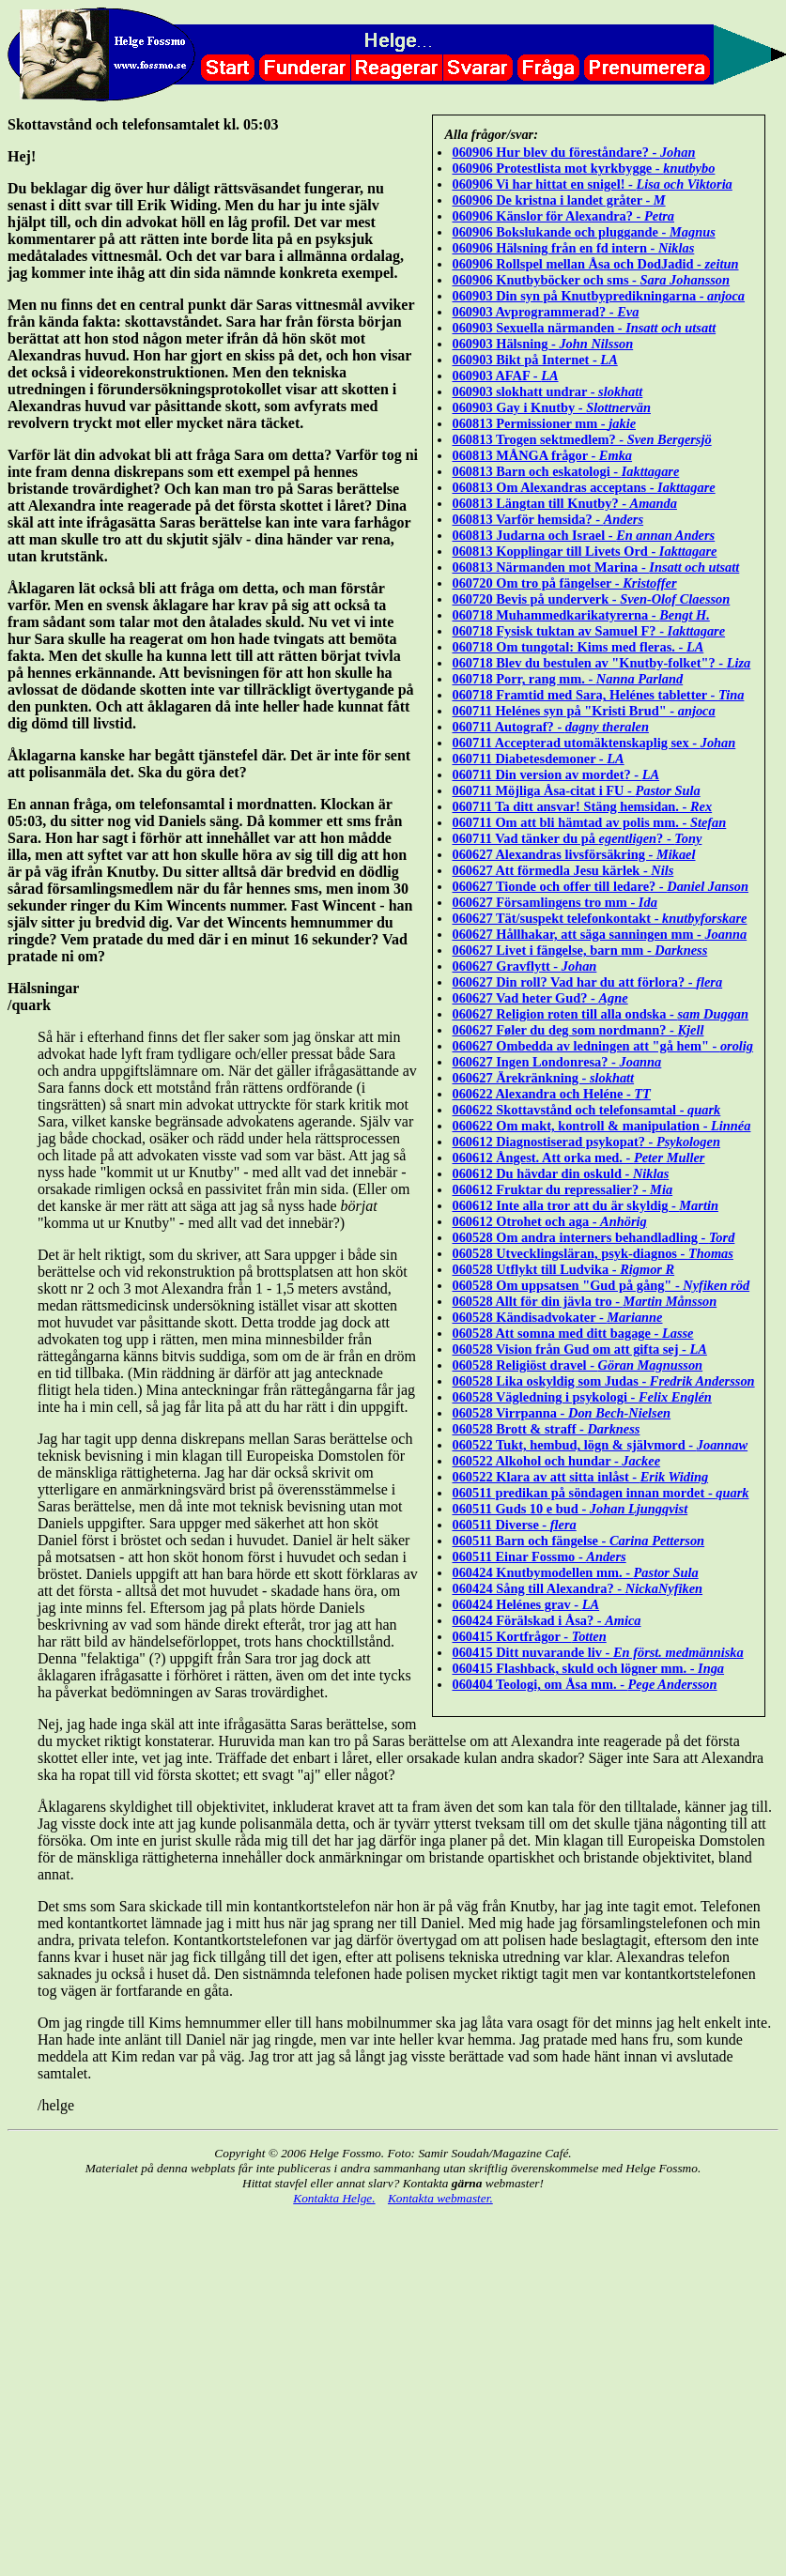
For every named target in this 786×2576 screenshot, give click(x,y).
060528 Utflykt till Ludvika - (563, 1269)
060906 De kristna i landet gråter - (558, 199)
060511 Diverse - (514, 1524)
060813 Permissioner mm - (544, 423)
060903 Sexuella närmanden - (584, 327)
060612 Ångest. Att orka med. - (578, 1157)
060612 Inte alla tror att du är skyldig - (584, 1205)
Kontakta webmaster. (440, 2198)
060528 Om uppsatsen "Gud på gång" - (600, 1285)
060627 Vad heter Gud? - (539, 997)
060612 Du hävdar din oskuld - (560, 1173)
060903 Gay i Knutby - (551, 407)
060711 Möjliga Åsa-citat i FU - (576, 790)
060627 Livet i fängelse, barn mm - (579, 950)
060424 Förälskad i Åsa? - (546, 1620)
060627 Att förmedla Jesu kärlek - (562, 870)
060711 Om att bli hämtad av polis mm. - (589, 822)
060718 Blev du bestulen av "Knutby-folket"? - (601, 662)
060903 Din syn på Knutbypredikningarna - (598, 295)
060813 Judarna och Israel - (583, 535)
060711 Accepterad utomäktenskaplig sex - (593, 742)
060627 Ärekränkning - (543, 1077)
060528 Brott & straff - (546, 1428)
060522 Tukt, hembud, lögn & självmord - (599, 1444)
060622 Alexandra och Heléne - (551, 1093)
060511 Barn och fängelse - (578, 1540)
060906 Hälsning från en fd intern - (573, 247)
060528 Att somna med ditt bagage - (572, 1333)
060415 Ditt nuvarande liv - (597, 1652)
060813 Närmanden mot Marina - (595, 567)
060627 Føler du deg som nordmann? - (577, 1029)
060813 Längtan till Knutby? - (564, 503)
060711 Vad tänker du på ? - (576, 838)
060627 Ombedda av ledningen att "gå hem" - (602, 1045)
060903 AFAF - (505, 375)
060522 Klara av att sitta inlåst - (580, 1476)
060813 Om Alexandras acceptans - (583, 487)
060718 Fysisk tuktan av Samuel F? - (588, 630)
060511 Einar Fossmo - (538, 1556)
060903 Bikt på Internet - (534, 359)
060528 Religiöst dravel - (577, 1364)
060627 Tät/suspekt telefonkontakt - (599, 918)
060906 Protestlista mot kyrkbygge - (583, 168)
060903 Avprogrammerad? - (545, 311)
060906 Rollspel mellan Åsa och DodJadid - (595, 263)
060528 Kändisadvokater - (557, 1317)
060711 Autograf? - (550, 726)
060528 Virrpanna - (561, 1412)
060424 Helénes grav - (525, 1604)
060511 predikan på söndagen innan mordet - (600, 1492)
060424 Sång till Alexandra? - (577, 1588)
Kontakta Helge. (334, 2198)
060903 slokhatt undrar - (547, 391)
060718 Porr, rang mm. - (567, 678)
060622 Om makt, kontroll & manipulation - (601, 1125)
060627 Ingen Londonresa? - (556, 1061)
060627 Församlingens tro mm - (554, 902)
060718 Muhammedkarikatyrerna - (580, 614)
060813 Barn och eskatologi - (565, 471)
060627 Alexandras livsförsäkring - (573, 854)
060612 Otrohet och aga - (549, 1221)
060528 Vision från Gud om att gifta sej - (579, 1349)
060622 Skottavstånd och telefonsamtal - (586, 1109)
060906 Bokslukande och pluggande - (583, 231)
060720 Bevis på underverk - (591, 598)
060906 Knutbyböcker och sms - (591, 279)
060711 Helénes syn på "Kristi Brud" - (583, 710)
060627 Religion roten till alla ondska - (600, 1013)
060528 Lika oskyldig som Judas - (603, 1380)
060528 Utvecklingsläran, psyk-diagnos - (592, 1253)
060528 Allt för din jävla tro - (584, 1301)
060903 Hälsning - (542, 343)
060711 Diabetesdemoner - (538, 758)
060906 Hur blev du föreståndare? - (573, 152)
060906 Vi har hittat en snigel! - (592, 184)
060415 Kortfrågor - (529, 1636)
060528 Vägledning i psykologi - (581, 1396)
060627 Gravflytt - (524, 966)
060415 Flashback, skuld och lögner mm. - (588, 1668)
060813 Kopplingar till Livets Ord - (584, 551)
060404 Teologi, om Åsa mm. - (584, 1684)
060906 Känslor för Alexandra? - (563, 215)
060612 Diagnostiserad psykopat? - (585, 1141)
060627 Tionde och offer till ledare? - (600, 886)
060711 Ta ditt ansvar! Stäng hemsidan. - (582, 806)
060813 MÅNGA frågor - (542, 455)
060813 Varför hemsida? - (547, 519)
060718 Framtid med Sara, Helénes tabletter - (598, 694)
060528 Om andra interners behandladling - (593, 1237)
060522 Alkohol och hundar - (556, 1460)
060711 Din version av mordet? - (555, 774)
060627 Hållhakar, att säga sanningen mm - (599, 934)
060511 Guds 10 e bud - (569, 1508)
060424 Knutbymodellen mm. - (575, 1572)
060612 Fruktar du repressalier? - (562, 1189)
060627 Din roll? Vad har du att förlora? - (587, 981)
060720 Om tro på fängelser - (564, 582)
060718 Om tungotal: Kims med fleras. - (577, 646)
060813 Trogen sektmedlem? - (581, 439)
